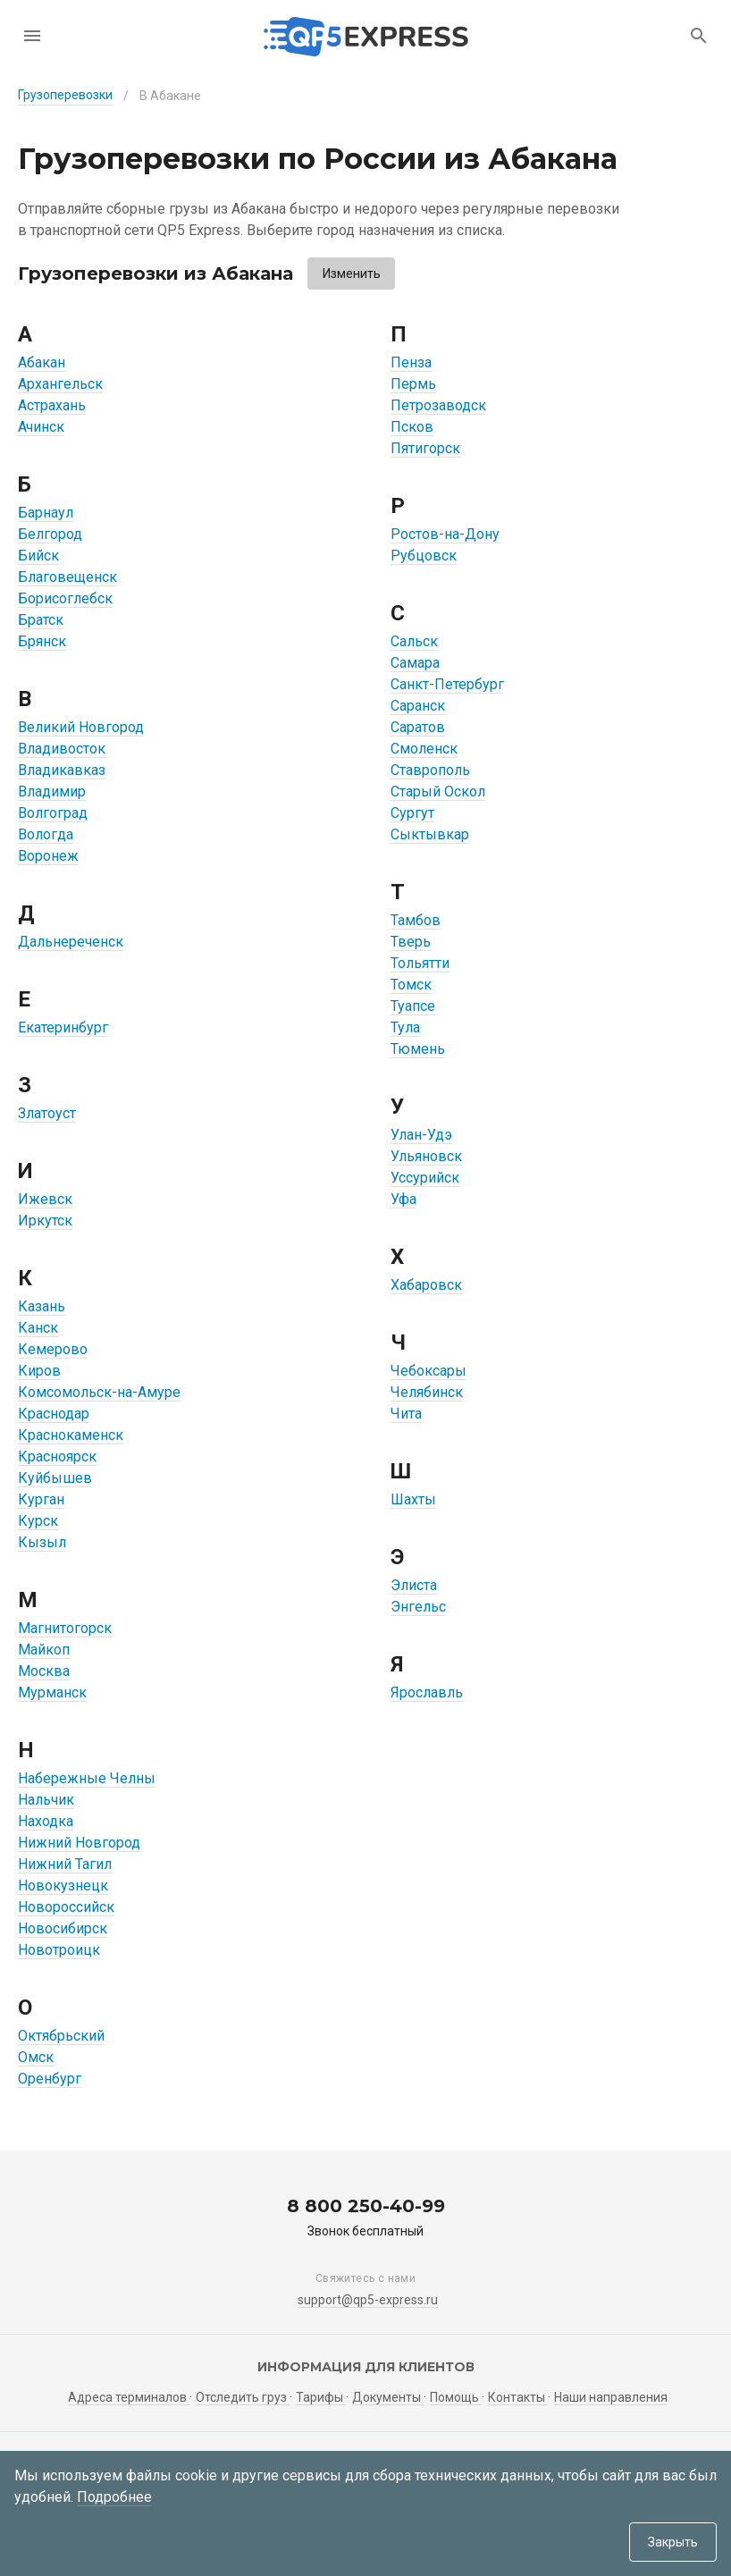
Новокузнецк (63, 1885)
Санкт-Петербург (447, 684)
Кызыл (42, 1542)
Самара (415, 662)
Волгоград (53, 812)
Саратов (418, 727)
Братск (40, 619)
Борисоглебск (65, 598)
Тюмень (418, 1048)
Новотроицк (59, 1949)
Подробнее (114, 2496)
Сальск (414, 641)
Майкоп (44, 1649)
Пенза (411, 362)
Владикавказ (61, 770)
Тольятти (420, 963)
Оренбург (49, 2078)
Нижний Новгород (79, 1842)
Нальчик (46, 1799)
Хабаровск (426, 1284)
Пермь (413, 383)
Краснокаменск (70, 1435)
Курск (38, 1520)
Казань (41, 1306)
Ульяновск (426, 1156)
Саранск (418, 705)
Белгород (50, 534)
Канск (38, 1327)
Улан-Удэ (421, 1134)
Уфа (403, 1199)
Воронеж (48, 855)
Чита (406, 1413)
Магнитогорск (65, 1628)
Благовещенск (67, 576)
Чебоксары (428, 1370)
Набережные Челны (86, 1778)
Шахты (413, 1499)
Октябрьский (61, 2035)
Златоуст (47, 1113)
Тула (405, 1027)
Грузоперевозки (65, 95)
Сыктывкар (430, 834)
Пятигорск (425, 448)
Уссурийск (425, 1177)
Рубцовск (424, 555)
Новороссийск (66, 1906)
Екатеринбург (63, 1027)
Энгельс (418, 1606)
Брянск (42, 641)
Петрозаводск (438, 405)
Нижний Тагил (65, 1864)
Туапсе (413, 1006)
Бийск (38, 555)
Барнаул (45, 512)
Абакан (41, 362)
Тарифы (321, 2397)
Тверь (411, 941)
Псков (412, 426)
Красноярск (57, 1456)
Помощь (456, 2397)
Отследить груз (243, 2397)
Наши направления (611, 2397)
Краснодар (53, 1413)
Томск (411, 984)
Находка (45, 1821)
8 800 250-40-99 (366, 2206)
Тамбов (416, 920)
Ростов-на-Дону (445, 534)
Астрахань (52, 405)
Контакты (518, 2397)
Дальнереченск (70, 941)
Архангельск (60, 383)
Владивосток (61, 748)
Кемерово (53, 1349)
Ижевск (45, 1199)
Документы (388, 2397)
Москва (44, 1671)
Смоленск (424, 748)
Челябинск (427, 1392)
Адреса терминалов (128, 2397)
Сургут (412, 812)
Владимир (52, 791)
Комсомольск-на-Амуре (99, 1392)
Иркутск (45, 1220)
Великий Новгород (81, 727)
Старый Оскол (438, 791)
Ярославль (427, 1692)
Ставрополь (430, 770)
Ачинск (41, 426)
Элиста (414, 1585)
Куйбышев (55, 1477)
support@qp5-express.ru (368, 2300)
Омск (36, 2057)
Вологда (45, 834)
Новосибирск (62, 1928)
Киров (39, 1370)
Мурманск (52, 1692)
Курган (41, 1499)
